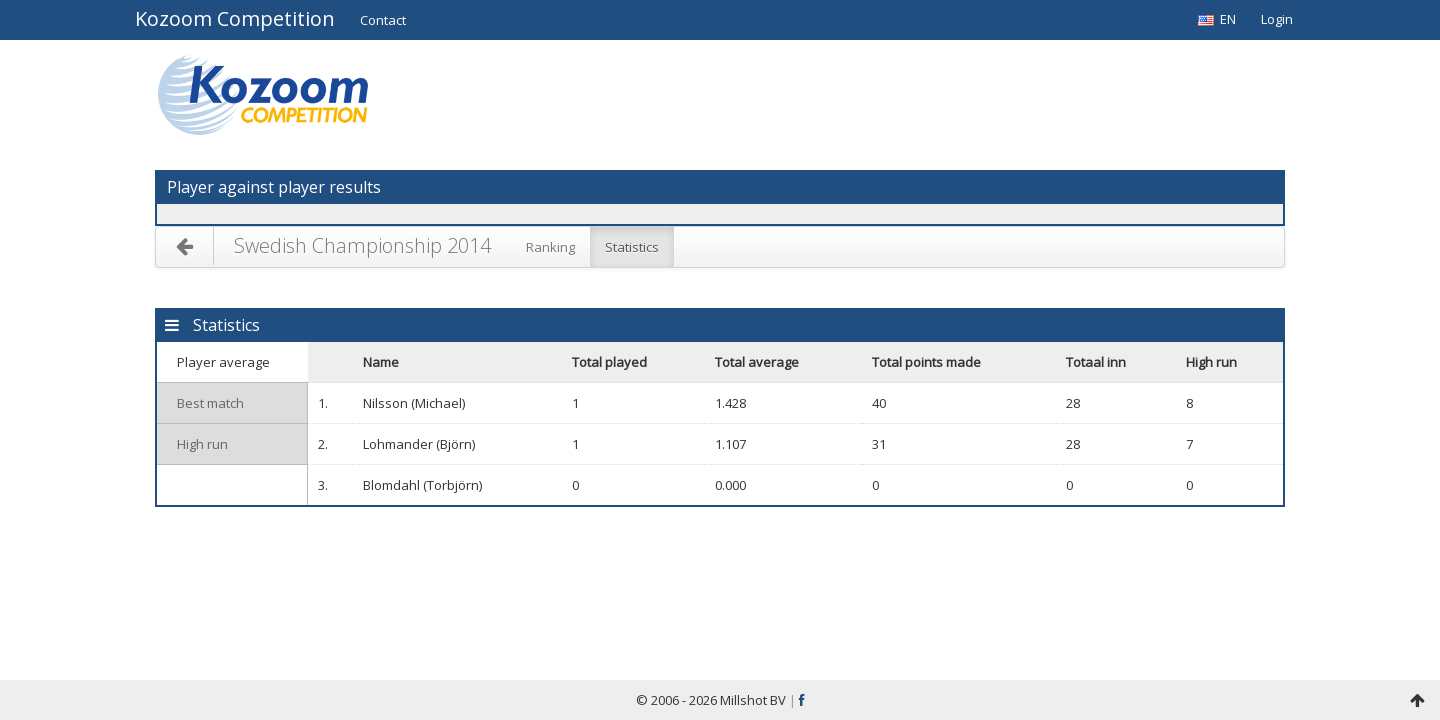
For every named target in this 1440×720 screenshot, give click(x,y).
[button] (383, 20)
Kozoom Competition (235, 20)
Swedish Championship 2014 (362, 245)
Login (1277, 19)
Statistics (632, 247)
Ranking (550, 247)
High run (202, 444)
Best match (210, 403)
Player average (223, 362)
